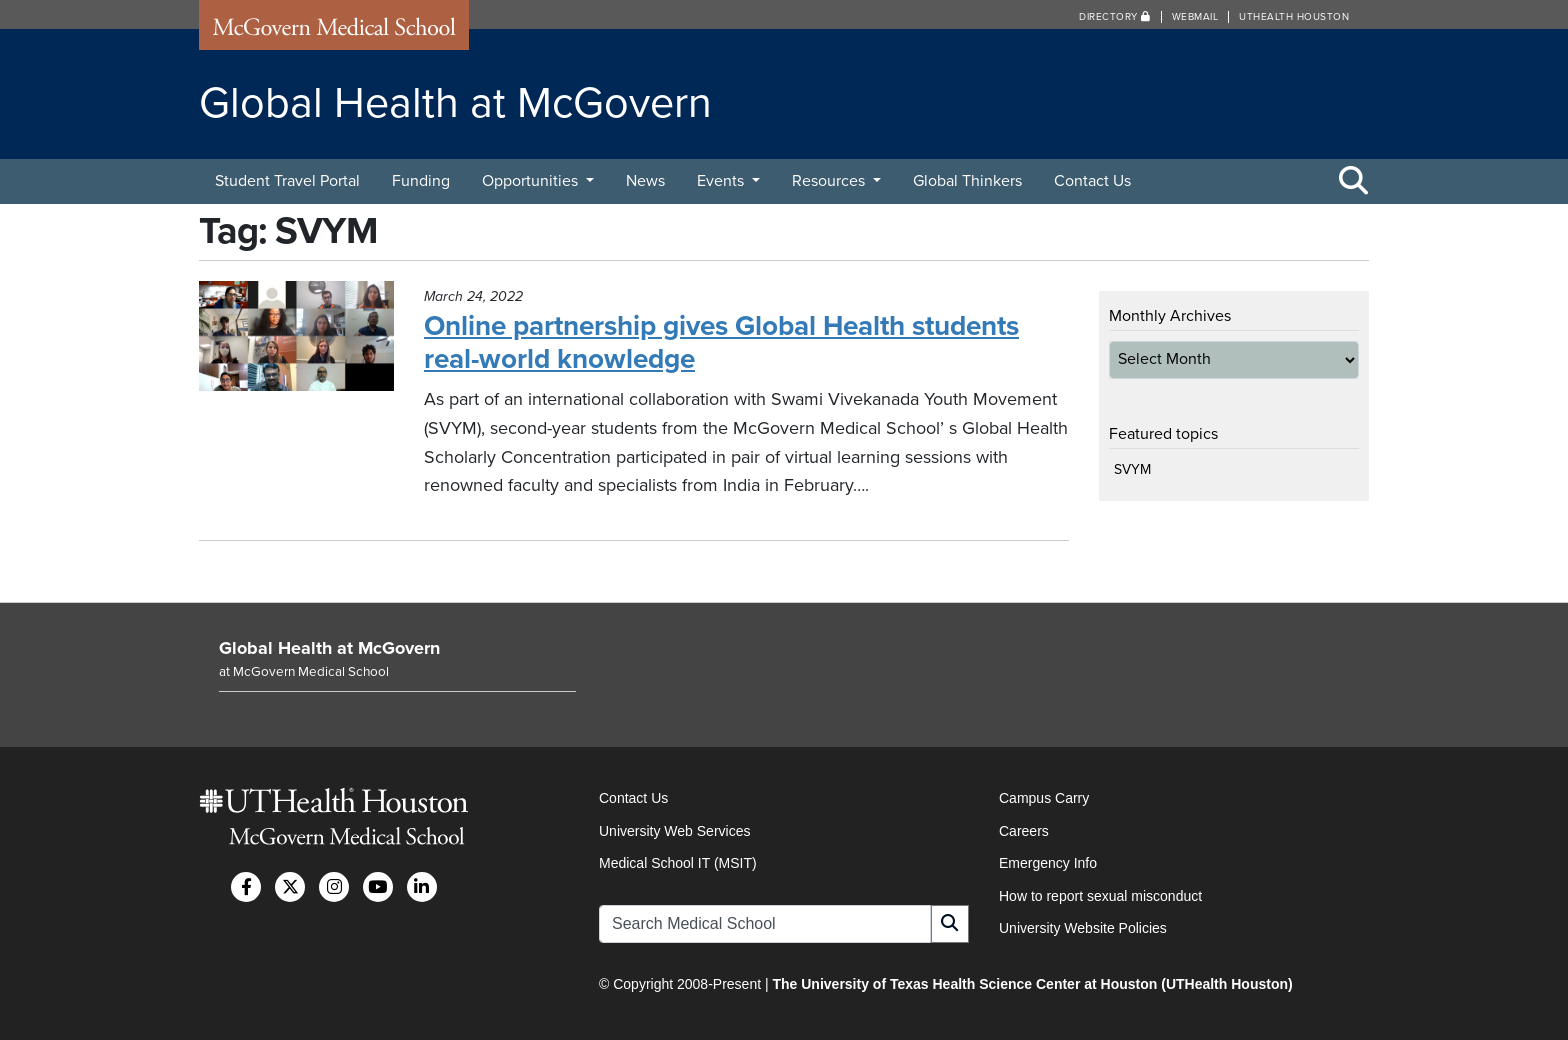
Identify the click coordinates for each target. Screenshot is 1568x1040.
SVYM (1132, 469)
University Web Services (674, 831)
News (645, 181)
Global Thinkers (967, 181)
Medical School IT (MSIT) (678, 863)
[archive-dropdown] (1234, 360)
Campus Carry (1044, 798)
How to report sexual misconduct (1100, 896)
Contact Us (1092, 181)
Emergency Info (1048, 863)
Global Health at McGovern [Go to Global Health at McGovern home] (329, 648)
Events (722, 181)
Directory (1115, 17)
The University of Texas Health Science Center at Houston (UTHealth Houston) (1032, 984)
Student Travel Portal (287, 181)
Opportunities (532, 181)
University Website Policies (1083, 928)
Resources (830, 181)
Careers (1024, 831)
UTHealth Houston (1294, 17)
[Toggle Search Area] (1354, 182)
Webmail (1195, 17)
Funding (421, 181)
